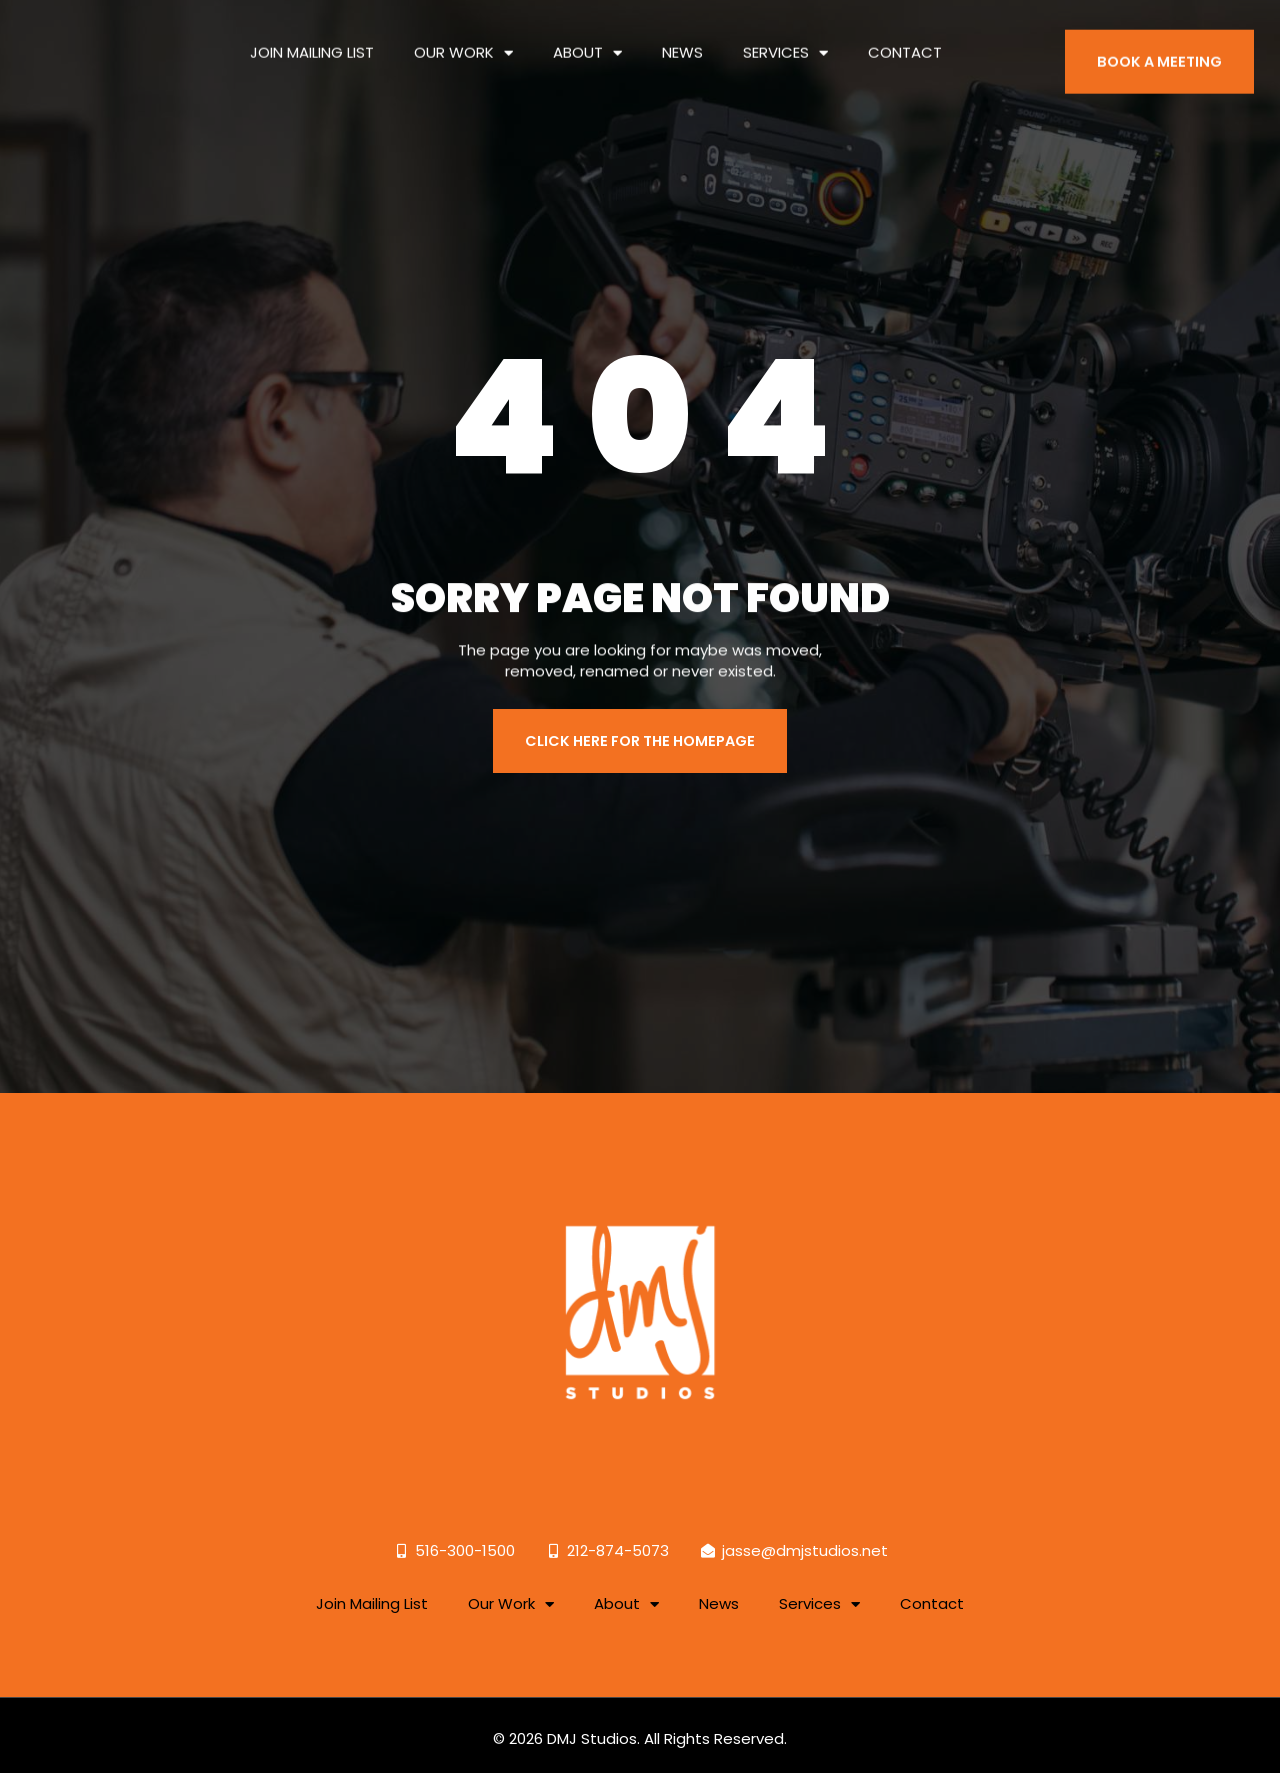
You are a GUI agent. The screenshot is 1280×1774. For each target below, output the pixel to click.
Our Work (463, 41)
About (587, 41)
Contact (905, 40)
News (682, 40)
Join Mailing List (312, 40)
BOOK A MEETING (1162, 61)
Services (785, 41)
